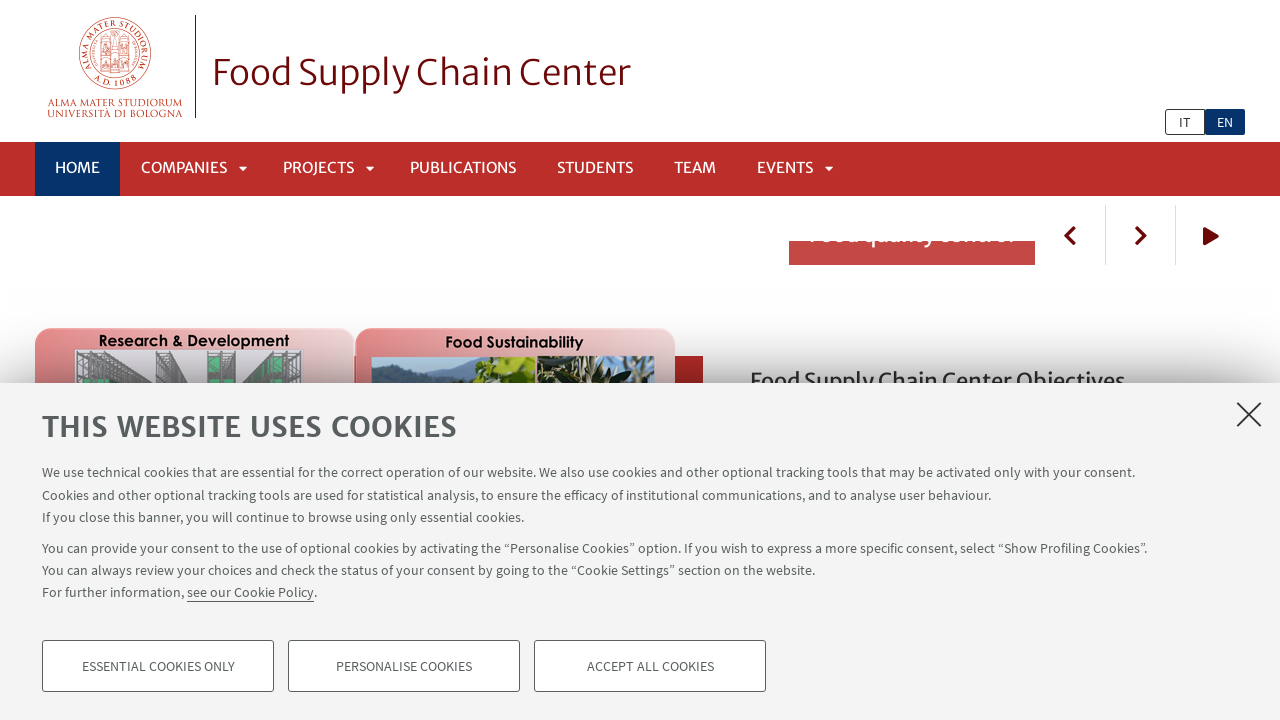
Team (695, 167)
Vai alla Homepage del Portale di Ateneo (115, 66)
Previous (1070, 235)
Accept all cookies (650, 666)
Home (77, 167)
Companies (184, 167)
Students (595, 167)
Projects (318, 167)
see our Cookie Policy (250, 592)
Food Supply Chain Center (421, 73)
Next (1140, 235)
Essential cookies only (158, 666)
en (1225, 122)
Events (785, 167)
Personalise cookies (404, 666)
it (1185, 122)
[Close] (1249, 414)
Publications (463, 167)
